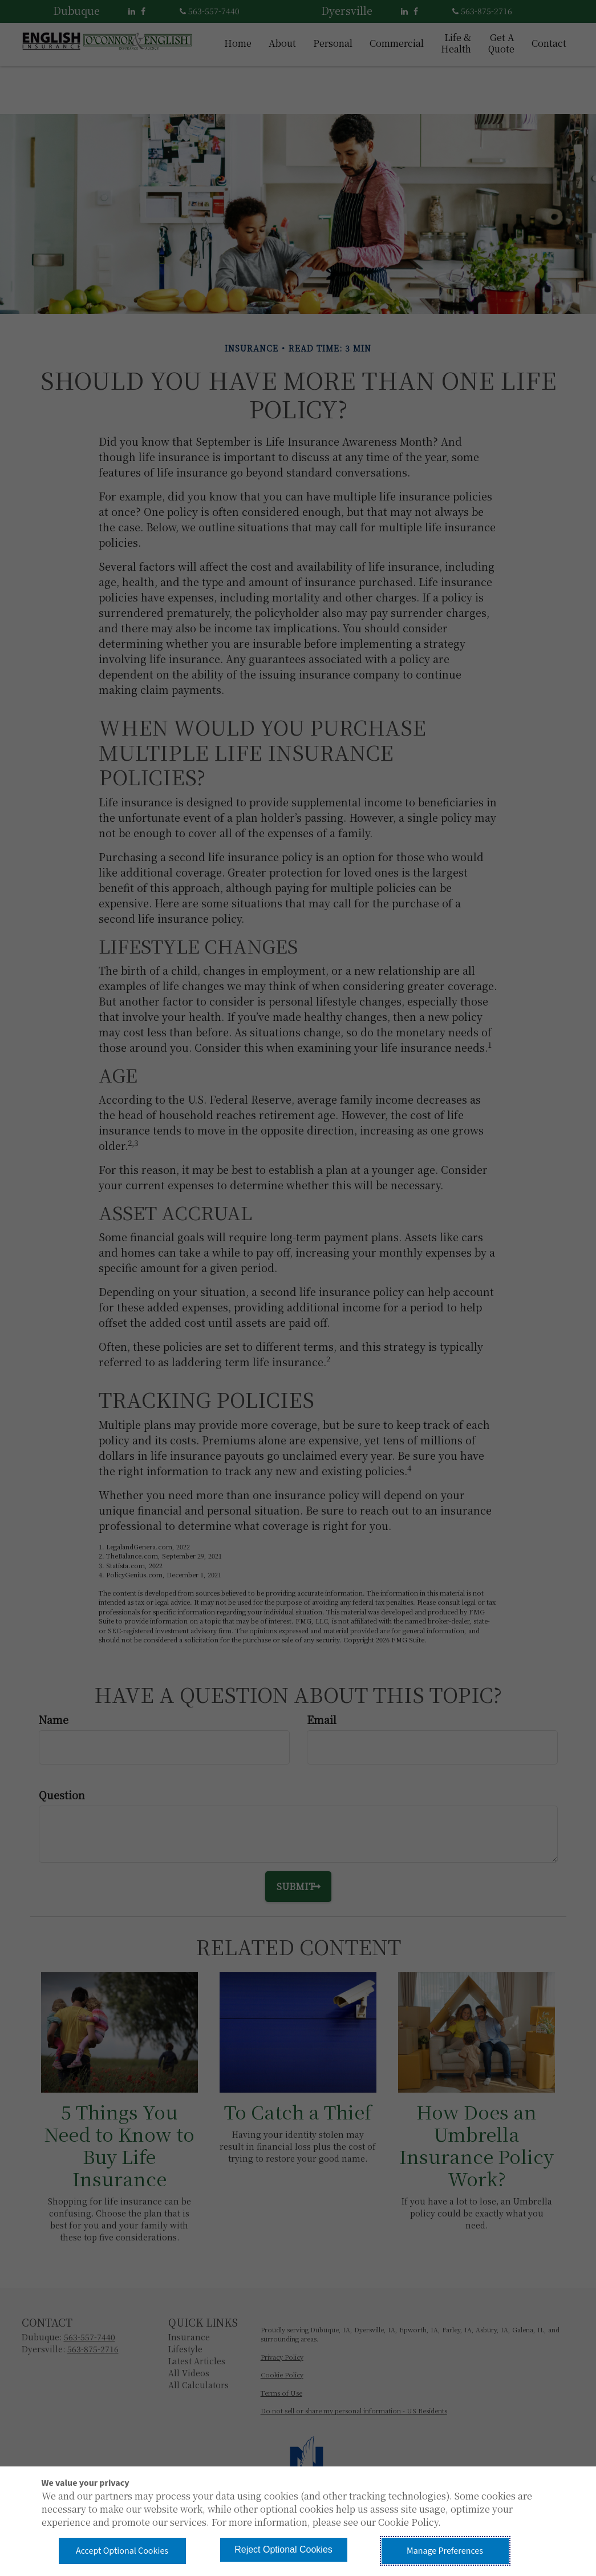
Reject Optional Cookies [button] (283, 2549)
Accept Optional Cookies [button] (122, 2551)
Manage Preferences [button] (445, 2551)
